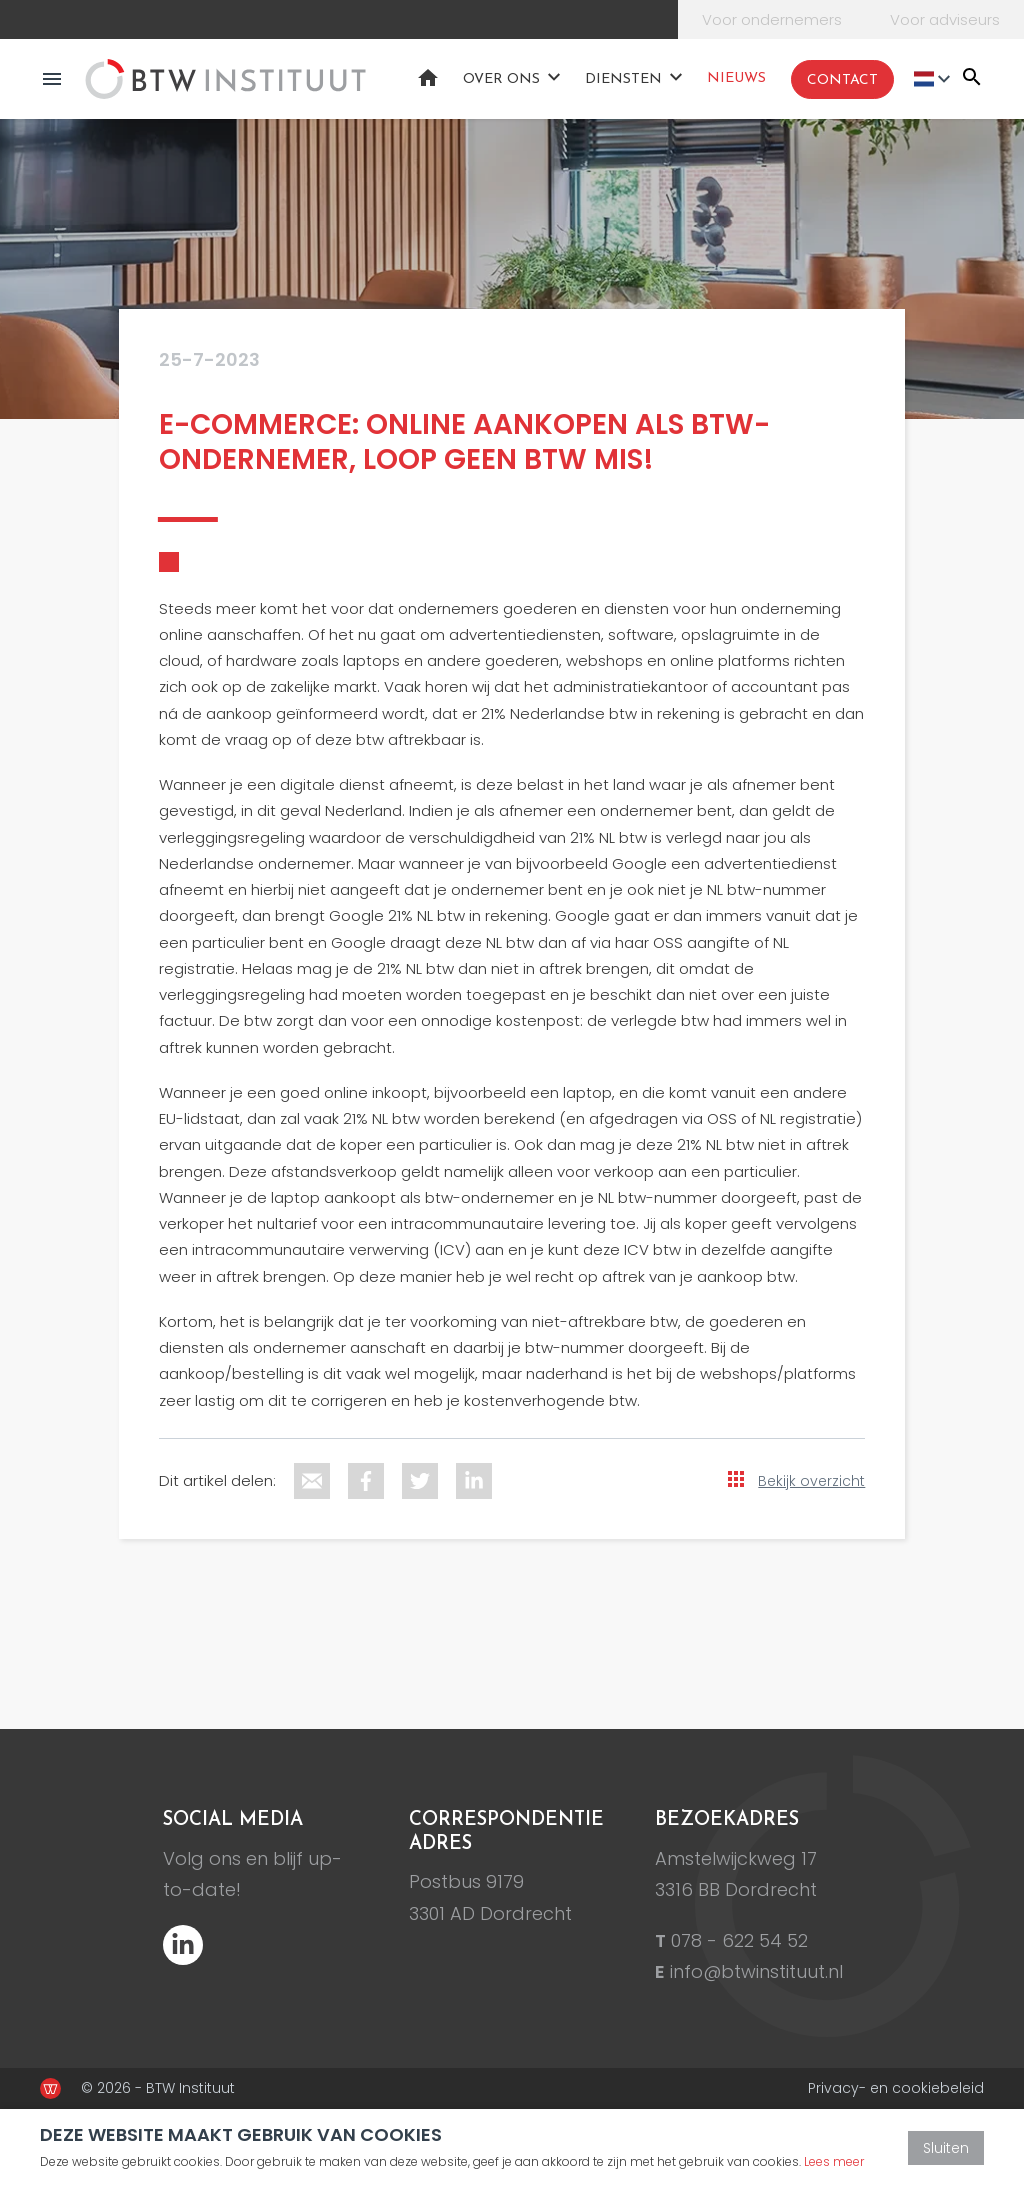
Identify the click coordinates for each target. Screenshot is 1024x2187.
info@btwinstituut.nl (756, 1971)
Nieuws (736, 78)
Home (428, 77)
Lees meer (834, 2161)
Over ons (501, 79)
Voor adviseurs (945, 19)
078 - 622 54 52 (739, 1940)
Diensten (623, 79)
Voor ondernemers (772, 19)
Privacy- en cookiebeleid (896, 2088)
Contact (842, 80)
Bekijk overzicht (811, 1481)
